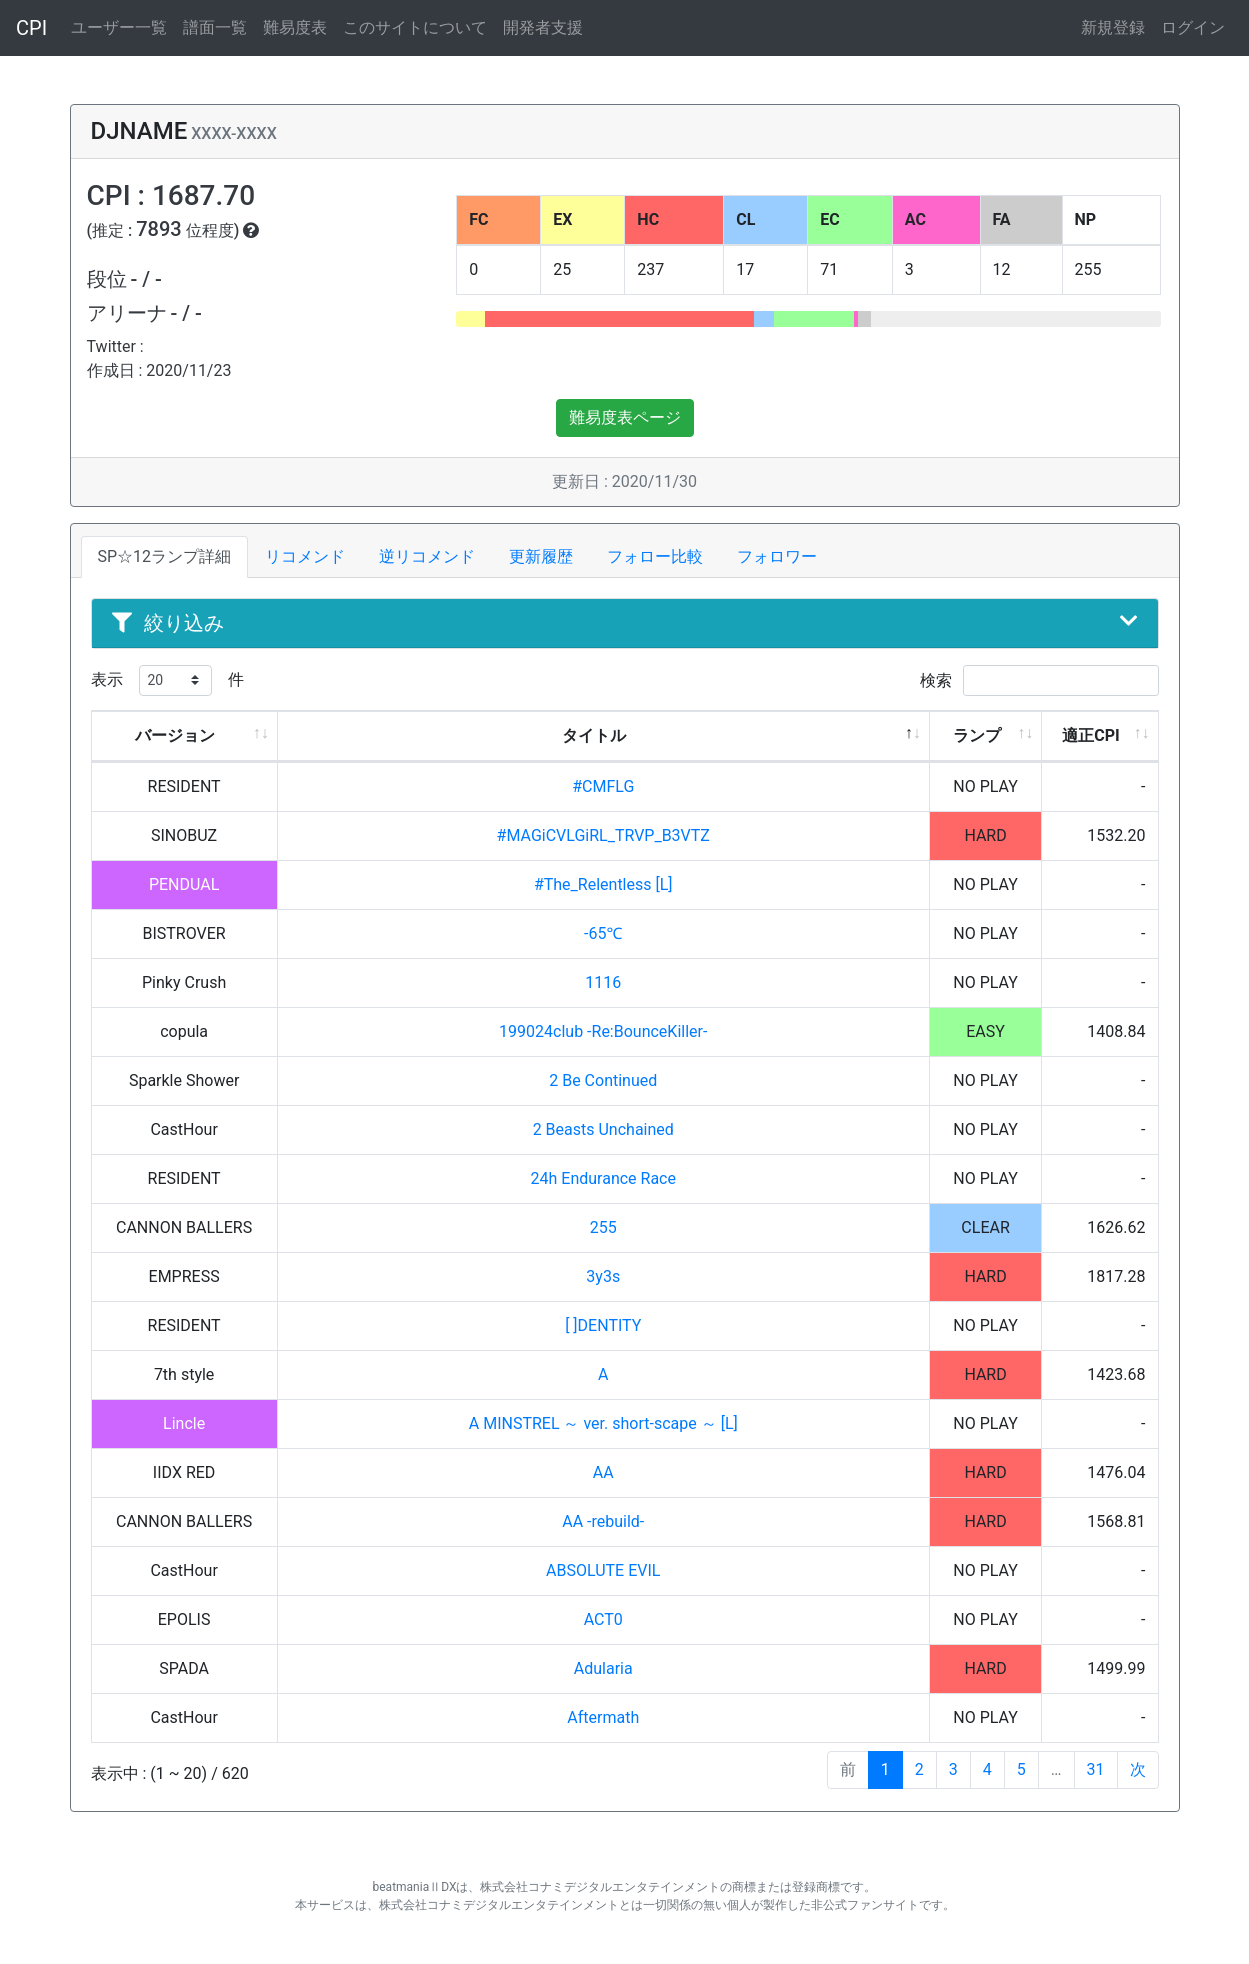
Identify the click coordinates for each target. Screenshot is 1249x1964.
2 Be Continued (603, 1080)
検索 (1039, 680)
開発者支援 (543, 27)
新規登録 (1113, 27)
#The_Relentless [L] (603, 884)
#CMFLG (603, 786)
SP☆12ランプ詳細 (165, 556)
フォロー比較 (655, 556)
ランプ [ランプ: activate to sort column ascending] (977, 735)
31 (1096, 1769)
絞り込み (625, 623)
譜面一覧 (215, 27)
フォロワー (777, 556)
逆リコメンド (427, 556)
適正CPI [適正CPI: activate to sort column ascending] (1090, 735)
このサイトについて (415, 27)
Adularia (603, 1668)
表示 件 (167, 680)
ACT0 (603, 1619)
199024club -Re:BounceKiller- (603, 1031)
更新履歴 (541, 556)
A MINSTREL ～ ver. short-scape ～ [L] (603, 1423)
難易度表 (295, 27)
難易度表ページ (625, 417)
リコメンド (305, 556)
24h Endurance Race (603, 1178)
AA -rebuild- (603, 1521)
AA (603, 1472)
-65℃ (603, 933)
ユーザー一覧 (119, 27)
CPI (31, 28)
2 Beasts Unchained (603, 1129)
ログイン (1193, 27)
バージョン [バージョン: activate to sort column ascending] (175, 735)
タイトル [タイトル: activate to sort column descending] (594, 735)
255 (603, 1227)
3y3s (603, 1276)
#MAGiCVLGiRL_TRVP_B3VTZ (603, 835)
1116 (603, 982)
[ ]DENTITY (603, 1325)
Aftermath (603, 1717)
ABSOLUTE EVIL (603, 1570)
